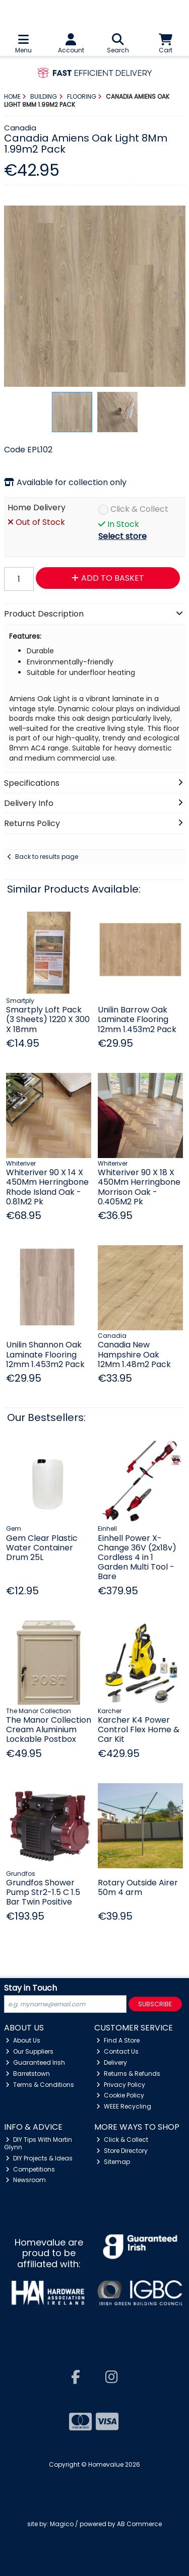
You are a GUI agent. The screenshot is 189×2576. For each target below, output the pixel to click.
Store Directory (122, 2150)
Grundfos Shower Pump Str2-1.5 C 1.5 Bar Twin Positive (43, 1892)
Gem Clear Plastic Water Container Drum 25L (42, 1547)
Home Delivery (37, 508)
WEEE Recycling (123, 2106)
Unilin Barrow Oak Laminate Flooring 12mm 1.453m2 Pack (137, 1019)
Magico (62, 2524)
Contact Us (117, 2051)
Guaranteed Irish (35, 2062)
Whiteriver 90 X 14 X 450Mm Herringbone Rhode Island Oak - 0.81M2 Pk (47, 1187)
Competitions (30, 2169)
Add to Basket (108, 578)
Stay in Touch (30, 1988)
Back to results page (46, 856)
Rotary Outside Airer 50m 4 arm (138, 1887)
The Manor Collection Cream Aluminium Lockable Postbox (48, 1729)
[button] (176, 215)
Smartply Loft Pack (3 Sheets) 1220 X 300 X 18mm (48, 1019)
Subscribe (155, 2004)
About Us (23, 2040)
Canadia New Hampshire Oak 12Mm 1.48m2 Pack (134, 1354)
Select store (122, 536)
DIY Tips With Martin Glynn (38, 2143)
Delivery (111, 2062)
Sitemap (113, 2161)
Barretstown (28, 2073)
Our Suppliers (29, 2051)
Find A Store (118, 2040)
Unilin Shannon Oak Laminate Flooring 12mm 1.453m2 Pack (45, 1354)
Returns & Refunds (128, 2073)
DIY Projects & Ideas (39, 2158)
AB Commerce (139, 2524)
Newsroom (26, 2180)
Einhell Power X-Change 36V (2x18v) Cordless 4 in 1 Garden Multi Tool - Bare (137, 1557)
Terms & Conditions (40, 2084)
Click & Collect (139, 509)
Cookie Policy (120, 2095)
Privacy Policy (120, 2084)
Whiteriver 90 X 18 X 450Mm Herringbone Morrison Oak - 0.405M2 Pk (139, 1187)
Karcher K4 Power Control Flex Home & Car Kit (138, 1729)
